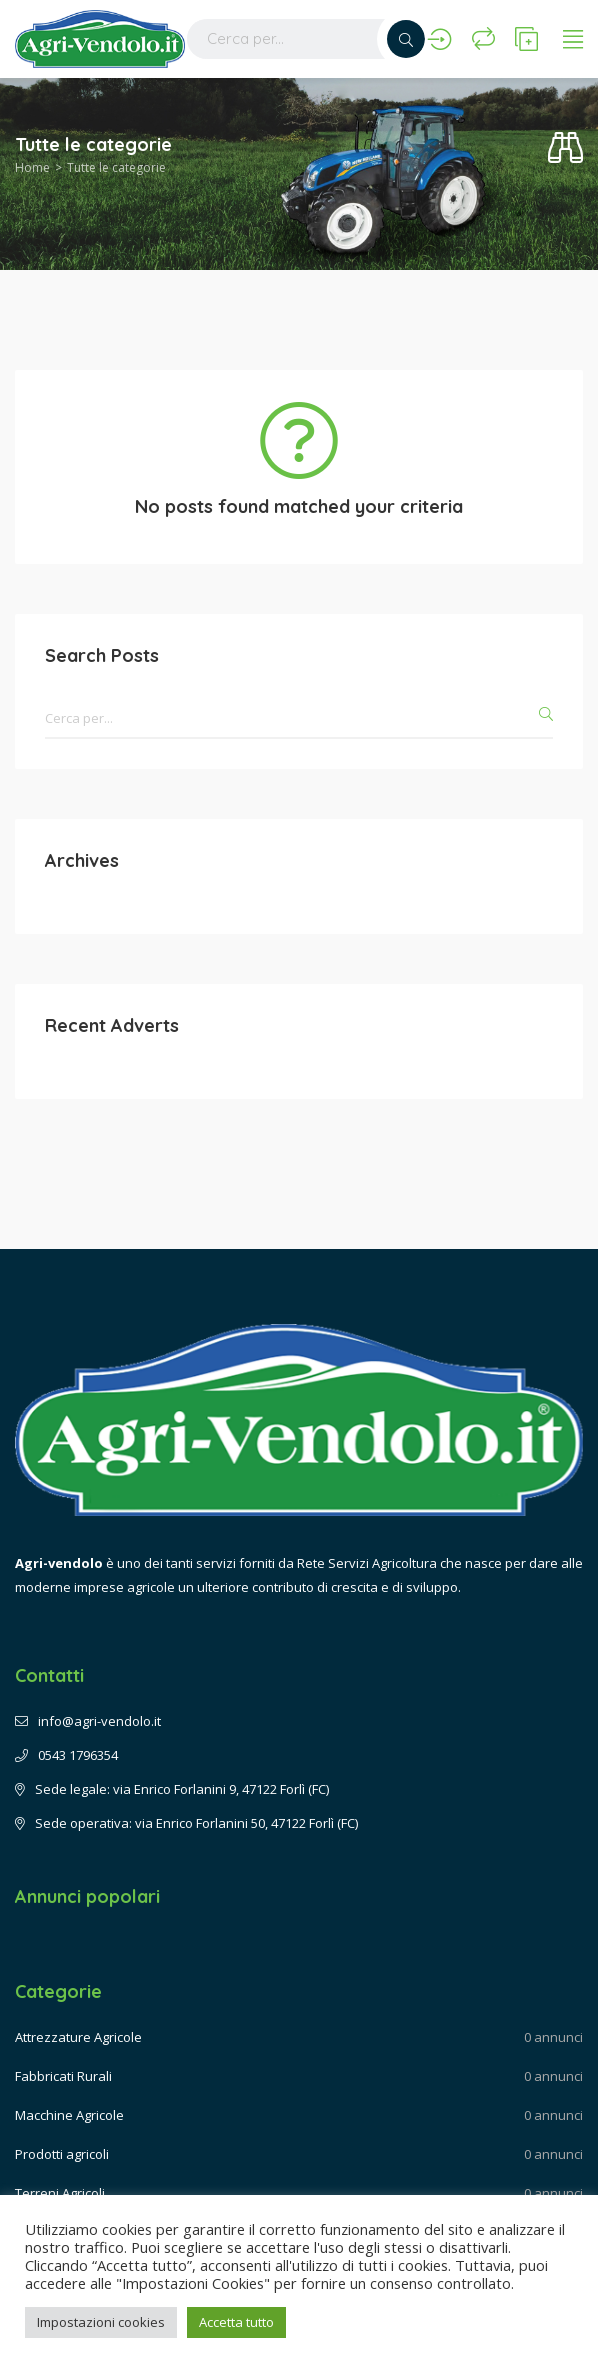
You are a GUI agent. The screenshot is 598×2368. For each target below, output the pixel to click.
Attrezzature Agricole (78, 2037)
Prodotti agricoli (62, 2154)
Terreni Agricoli (60, 2193)
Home (32, 167)
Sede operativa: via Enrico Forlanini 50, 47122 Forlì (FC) (186, 1823)
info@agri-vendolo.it (88, 1721)
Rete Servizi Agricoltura (367, 1563)
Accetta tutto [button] (236, 2322)
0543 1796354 (66, 1755)
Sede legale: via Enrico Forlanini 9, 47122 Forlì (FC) (172, 1789)
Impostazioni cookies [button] (101, 2322)
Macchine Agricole (69, 2115)
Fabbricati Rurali (63, 2076)
